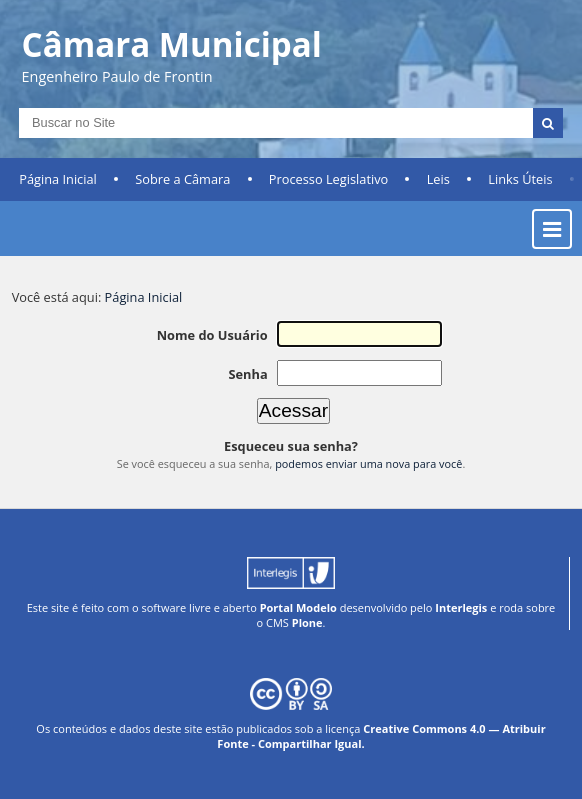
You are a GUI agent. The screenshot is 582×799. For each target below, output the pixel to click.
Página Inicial (58, 179)
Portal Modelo (298, 607)
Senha (247, 374)
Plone (307, 622)
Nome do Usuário (212, 335)
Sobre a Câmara (182, 179)
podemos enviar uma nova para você (368, 463)
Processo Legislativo (329, 179)
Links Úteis (520, 179)
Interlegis (461, 607)
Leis (438, 179)
